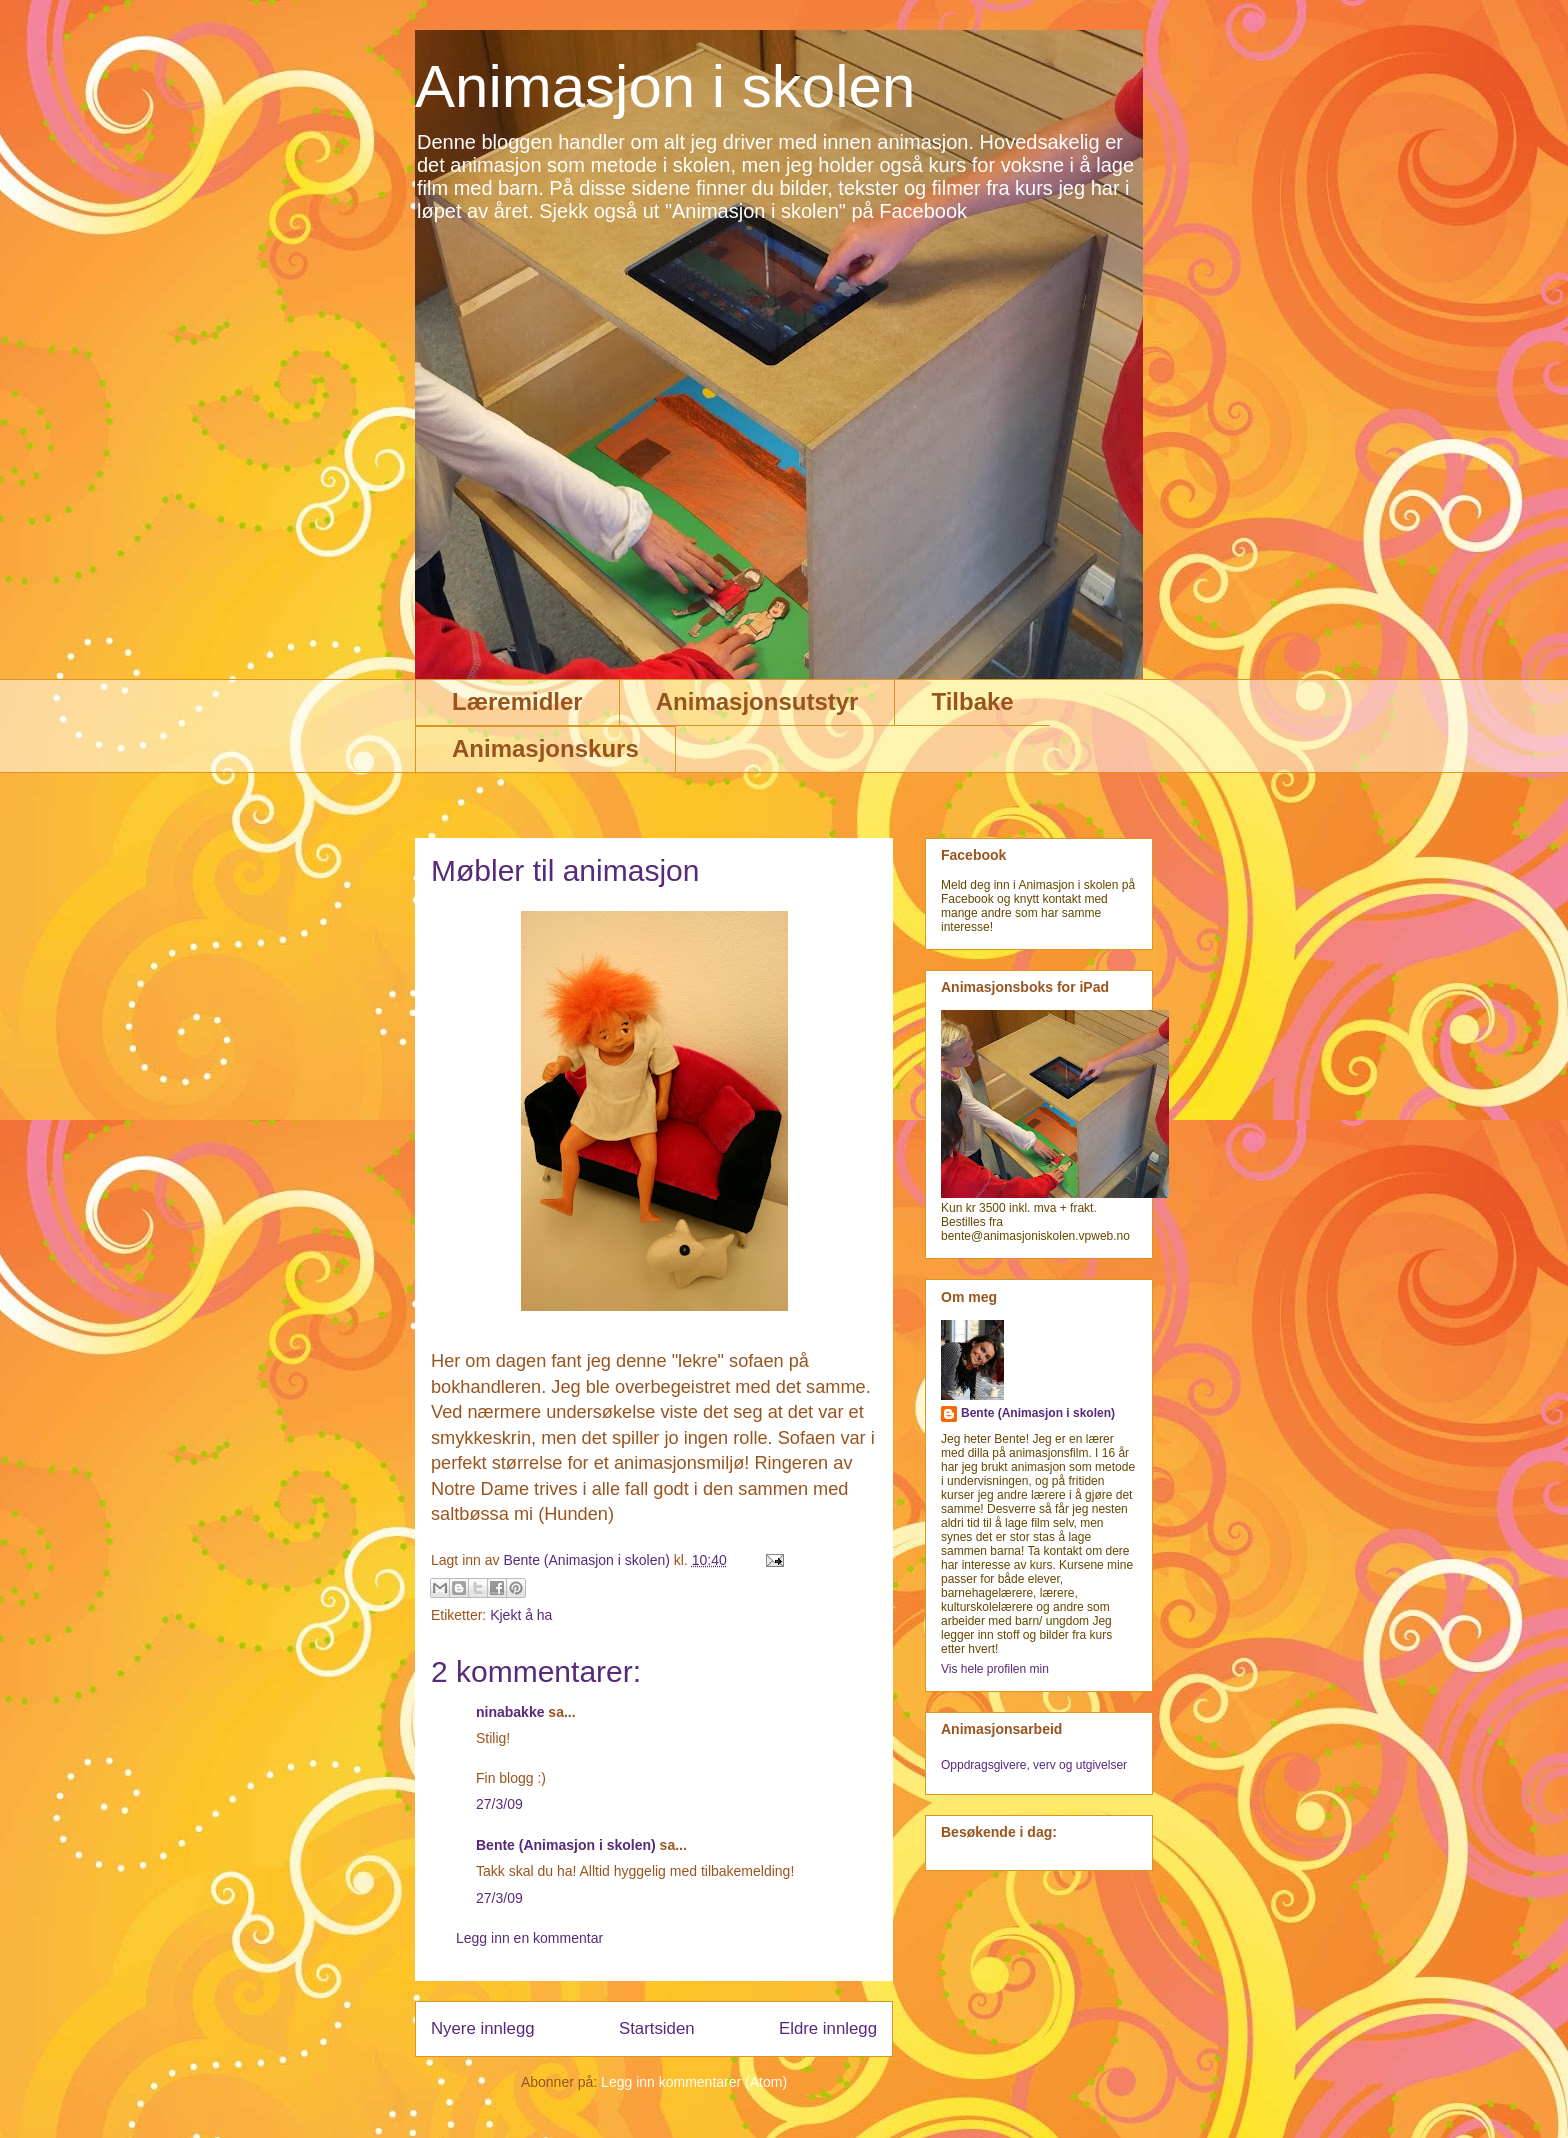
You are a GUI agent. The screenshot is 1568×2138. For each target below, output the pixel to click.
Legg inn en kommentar (529, 1938)
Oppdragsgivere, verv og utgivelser (1034, 1765)
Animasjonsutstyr (757, 701)
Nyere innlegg (483, 2028)
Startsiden (657, 2028)
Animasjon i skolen (665, 86)
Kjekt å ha (521, 1615)
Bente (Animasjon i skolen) (566, 1845)
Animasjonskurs (545, 748)
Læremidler (517, 701)
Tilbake (972, 701)
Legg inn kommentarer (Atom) (694, 2082)
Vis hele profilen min (995, 1669)
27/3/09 (499, 1804)
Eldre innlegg (828, 2028)
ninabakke (510, 1712)
